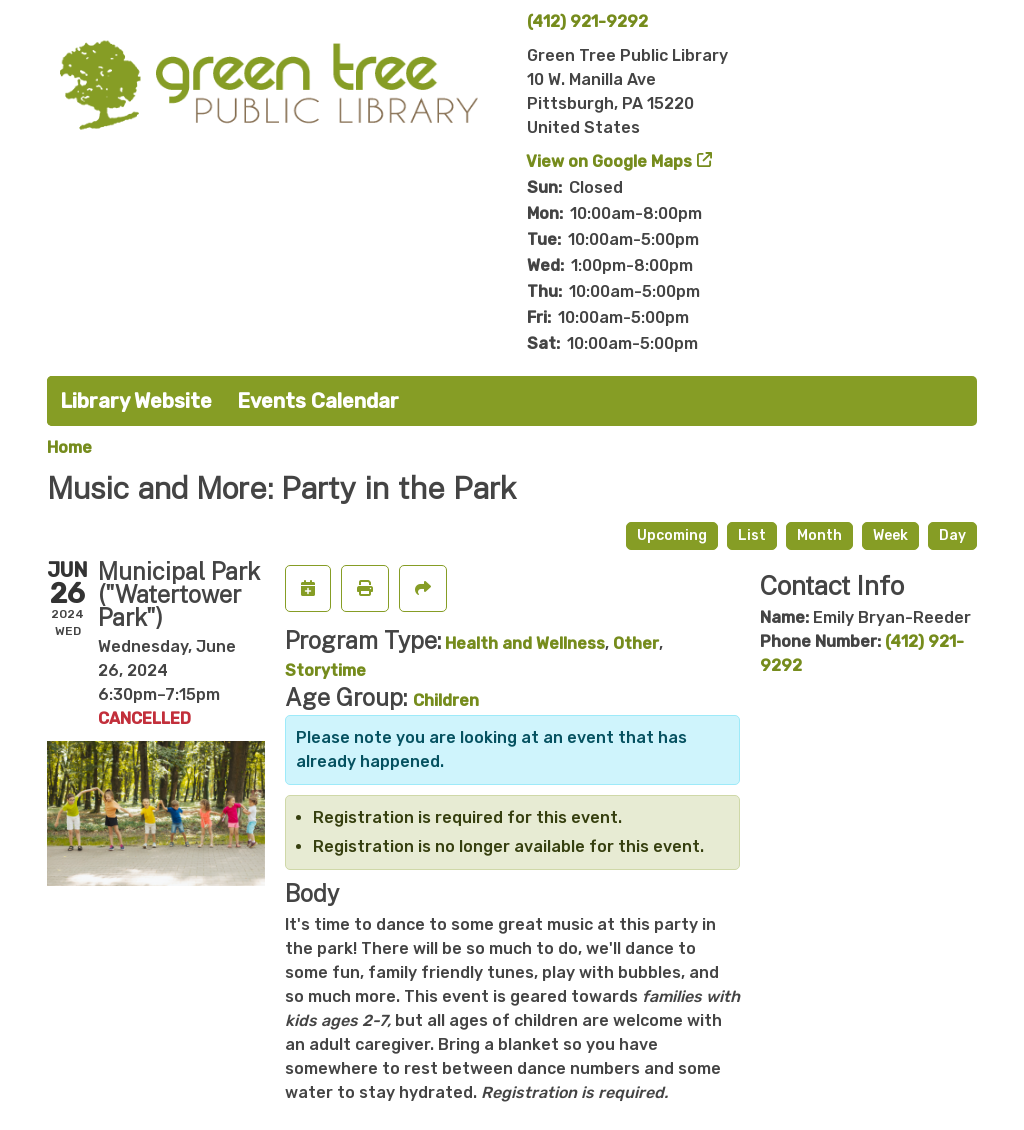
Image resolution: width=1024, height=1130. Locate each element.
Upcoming (672, 535)
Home (69, 447)
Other (636, 643)
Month (819, 535)
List (752, 535)
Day (952, 535)
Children (446, 700)
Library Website (136, 401)
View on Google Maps (609, 161)
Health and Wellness (525, 643)
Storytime (325, 670)
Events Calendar (318, 401)
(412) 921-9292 (587, 21)
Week (890, 535)
